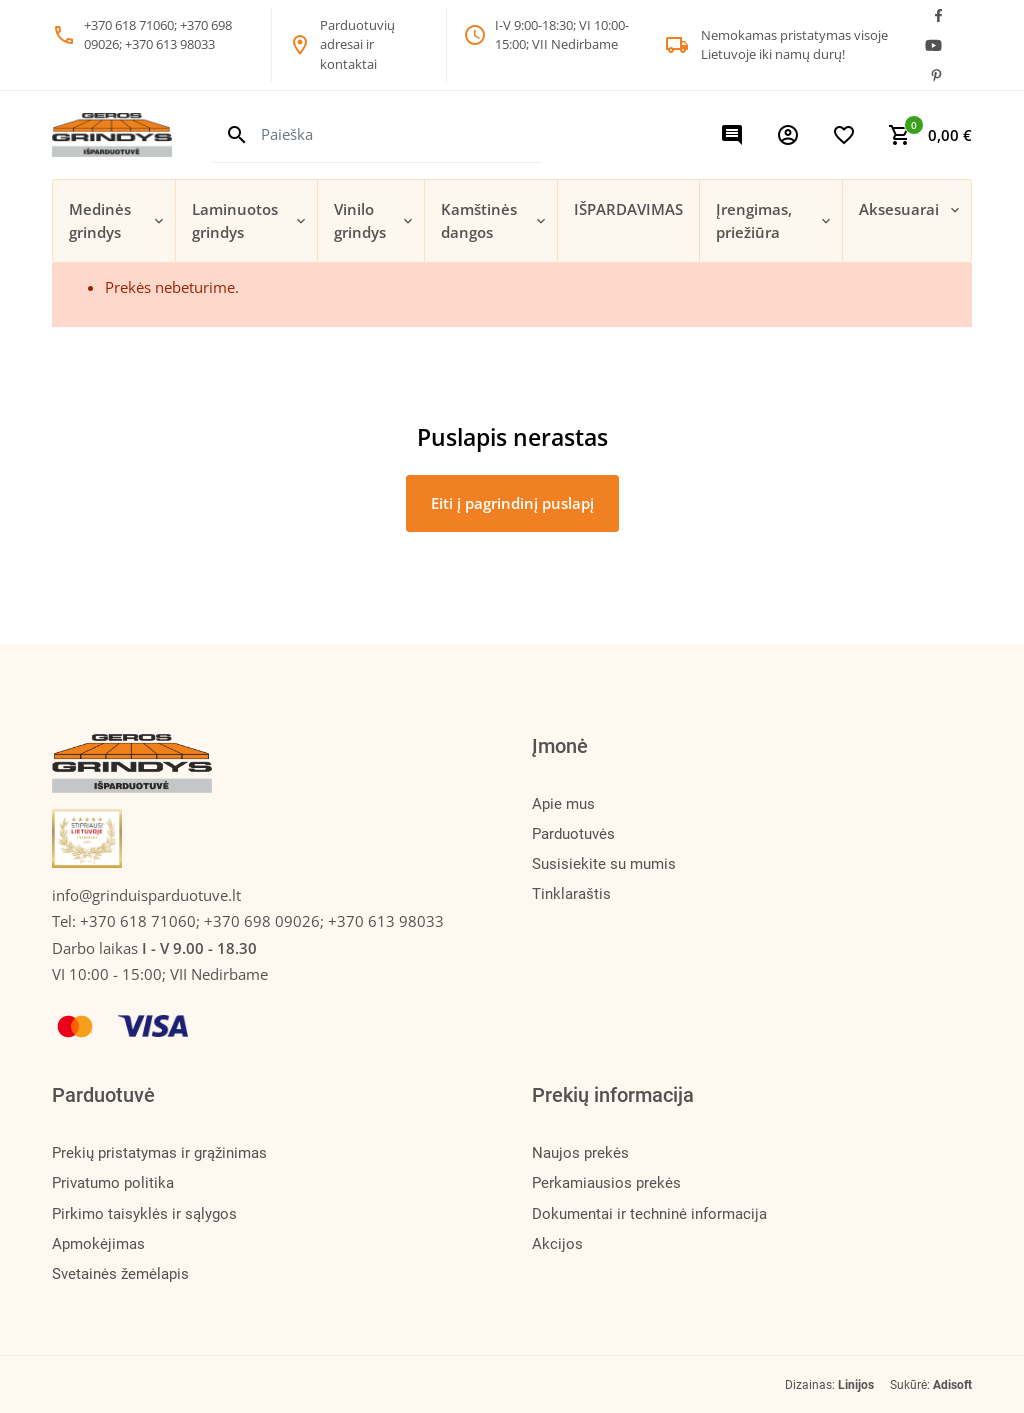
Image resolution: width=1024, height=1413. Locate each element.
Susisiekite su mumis (604, 864)
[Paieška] (401, 135)
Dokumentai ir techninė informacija (649, 1214)
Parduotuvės (573, 834)
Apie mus (563, 804)
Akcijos (557, 1244)
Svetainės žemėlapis (120, 1274)
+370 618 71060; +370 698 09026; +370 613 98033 (262, 921)
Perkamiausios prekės (606, 1183)
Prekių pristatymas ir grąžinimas (159, 1153)
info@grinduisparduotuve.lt (146, 895)
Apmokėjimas (98, 1244)
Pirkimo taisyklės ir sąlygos (144, 1214)
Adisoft (952, 1385)
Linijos (856, 1385)
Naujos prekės (580, 1153)
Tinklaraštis (571, 894)
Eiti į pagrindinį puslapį (512, 503)
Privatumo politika (113, 1183)
